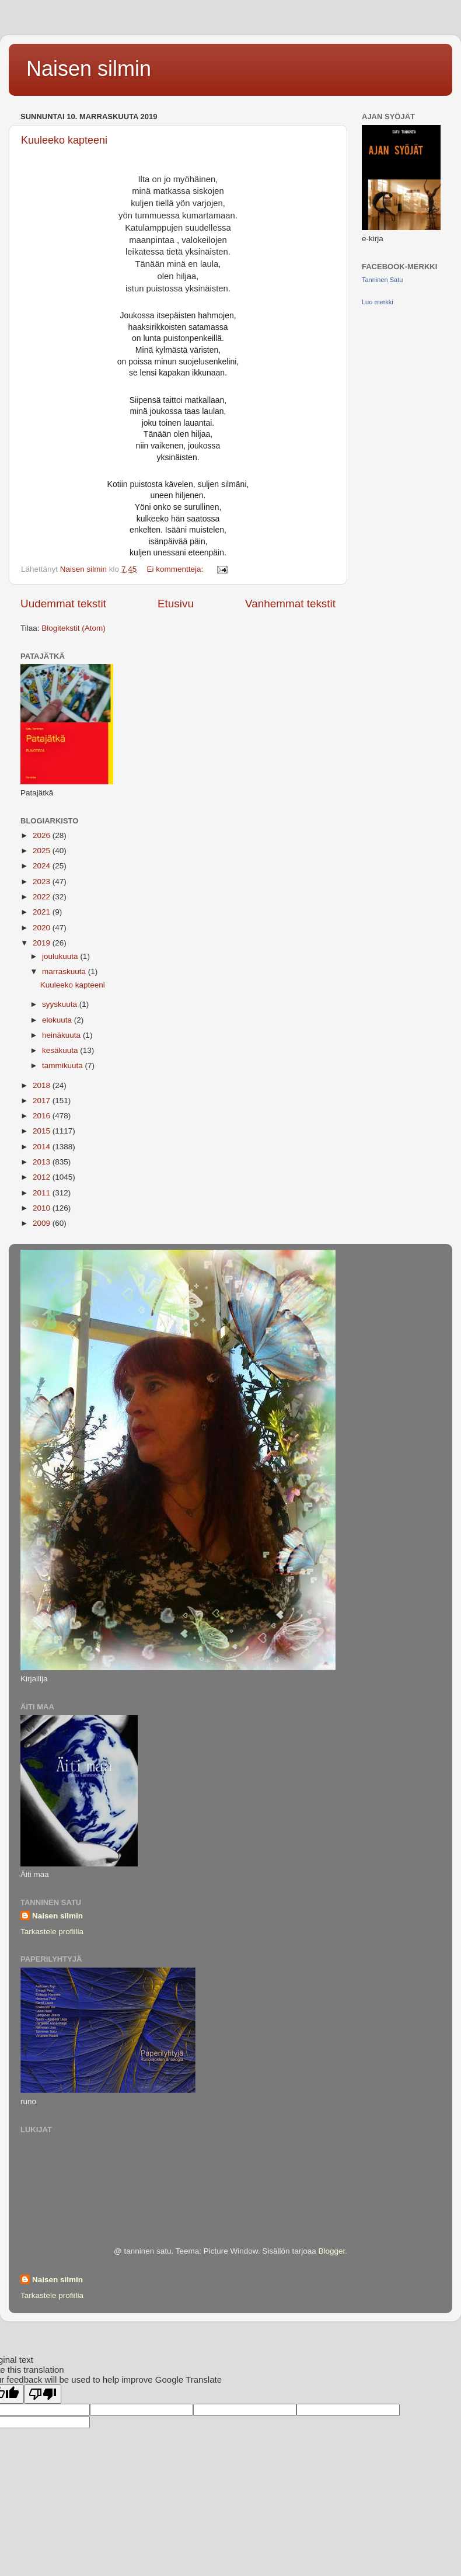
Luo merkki (377, 301)
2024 (43, 865)
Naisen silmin (88, 69)
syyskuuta (60, 1004)
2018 (43, 1085)
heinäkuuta (62, 1035)
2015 (43, 1131)
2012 (43, 1177)
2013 (43, 1161)
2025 (43, 850)
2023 (43, 881)
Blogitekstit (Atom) (73, 628)
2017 (43, 1100)
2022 (43, 896)
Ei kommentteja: (175, 569)
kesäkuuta (61, 1050)
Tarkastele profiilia (51, 1931)
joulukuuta (61, 956)
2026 (43, 835)
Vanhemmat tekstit (290, 603)
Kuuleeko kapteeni (64, 140)
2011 (43, 1192)
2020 (43, 927)
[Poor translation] (42, 2394)
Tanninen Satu (382, 279)
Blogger (331, 2251)
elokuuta (58, 1020)
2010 (43, 1208)
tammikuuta (63, 1065)
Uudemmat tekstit (63, 603)
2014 (43, 1146)
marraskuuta (65, 971)
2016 (43, 1115)
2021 (43, 912)
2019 (43, 942)
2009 (43, 1223)
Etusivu (176, 603)
